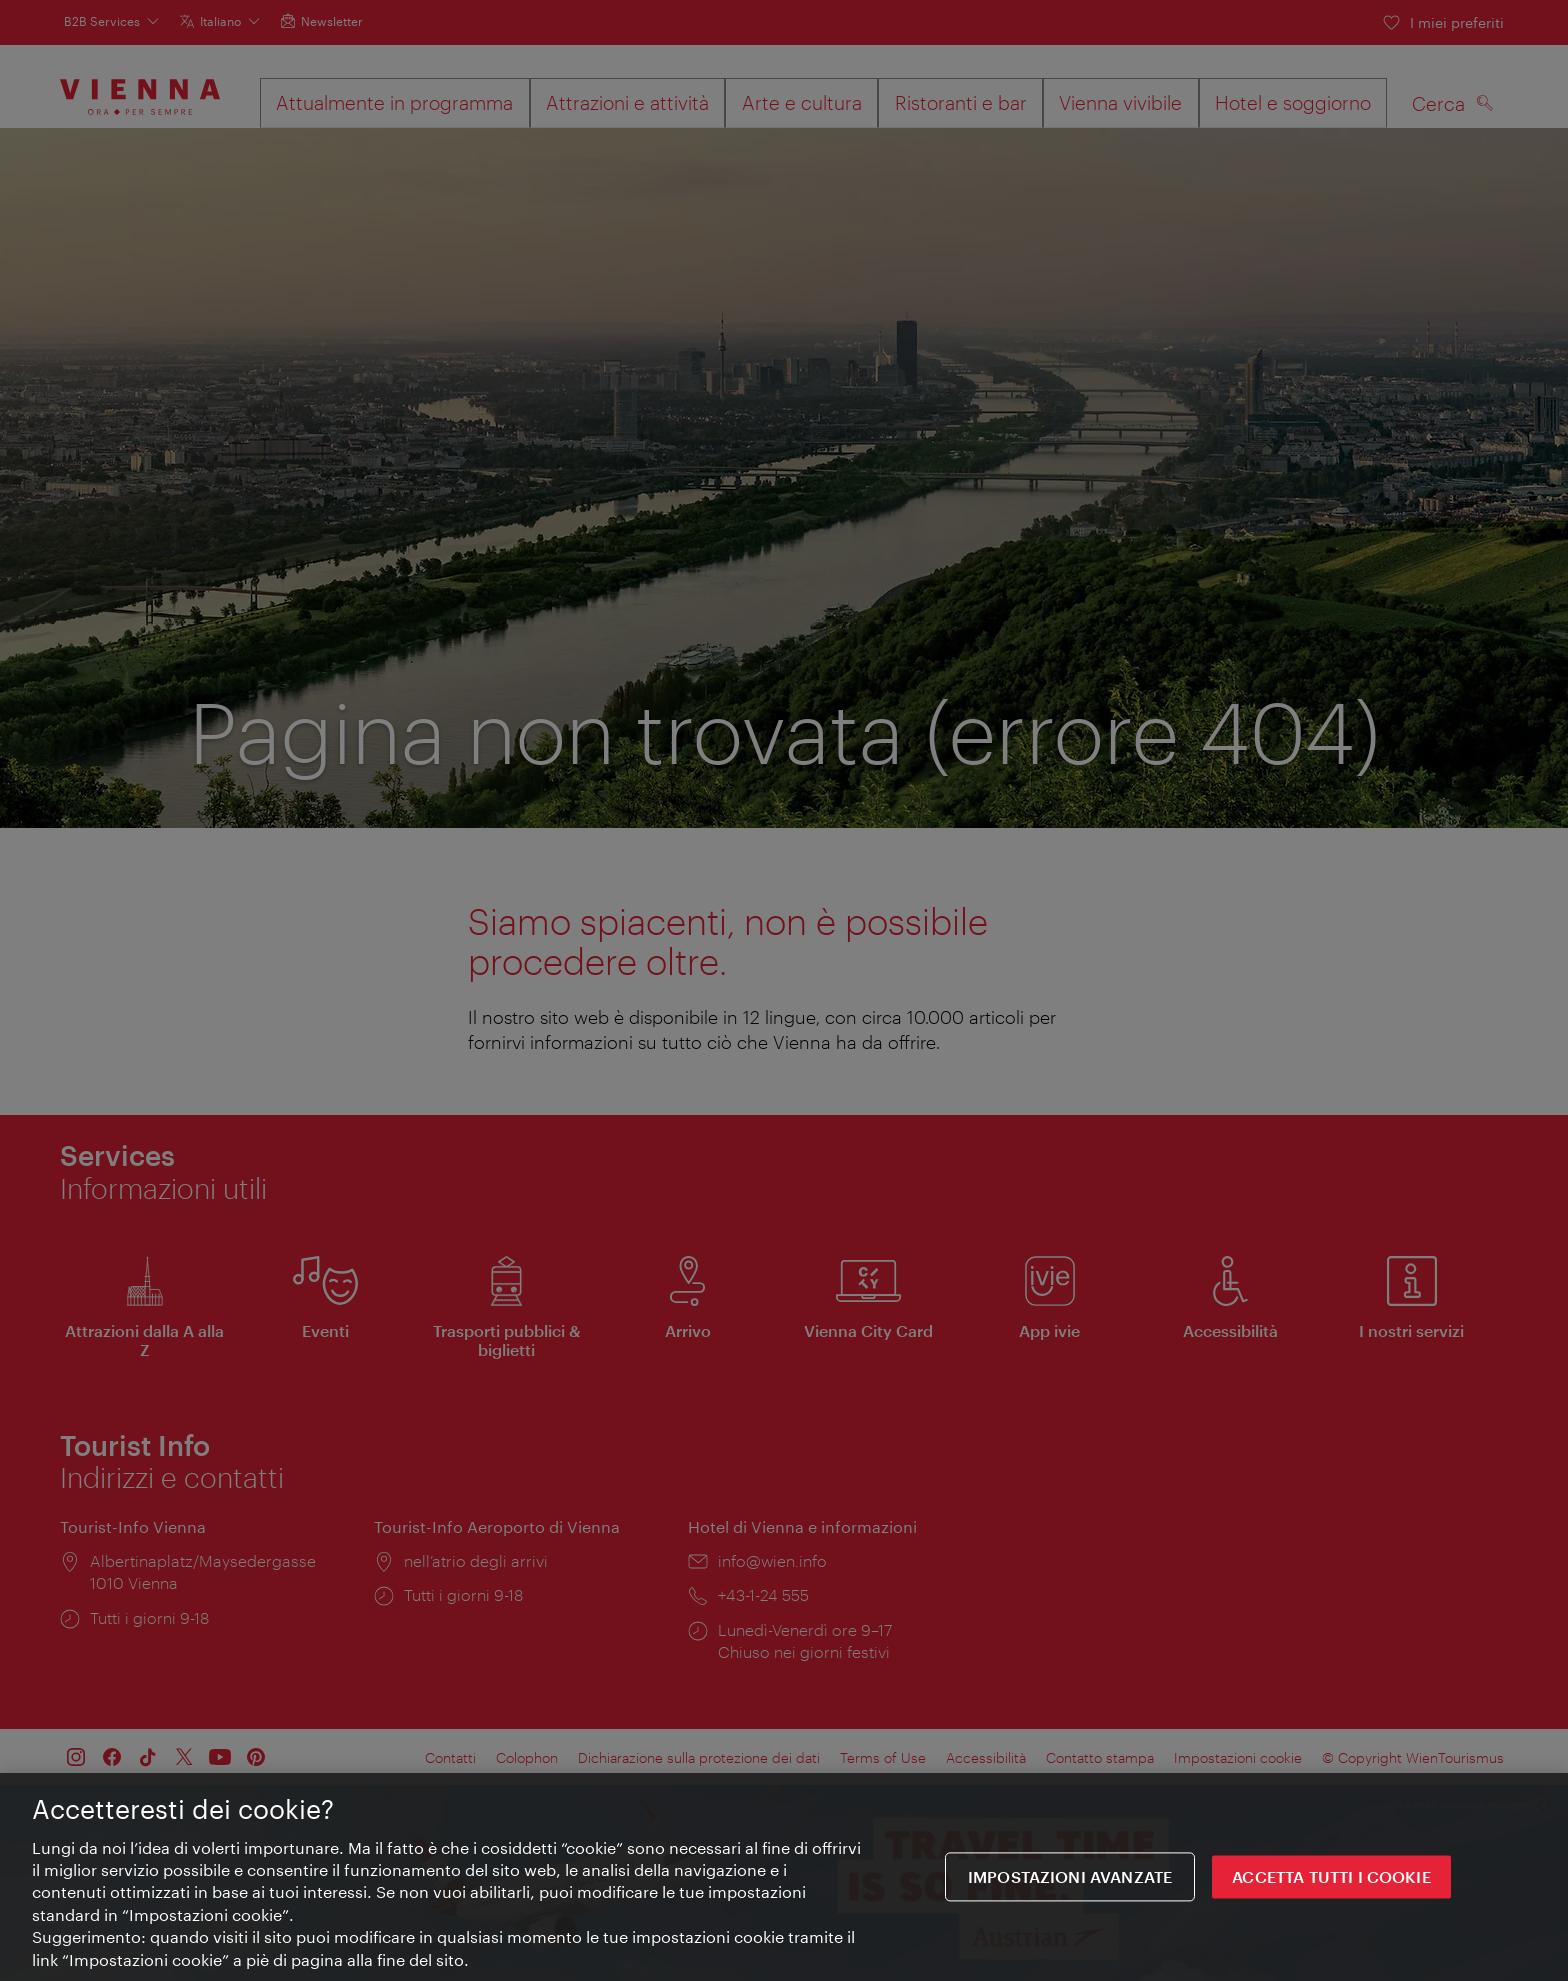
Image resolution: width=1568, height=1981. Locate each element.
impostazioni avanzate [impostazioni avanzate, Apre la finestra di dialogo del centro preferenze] (1070, 1879)
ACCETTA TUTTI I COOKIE (1331, 1879)
